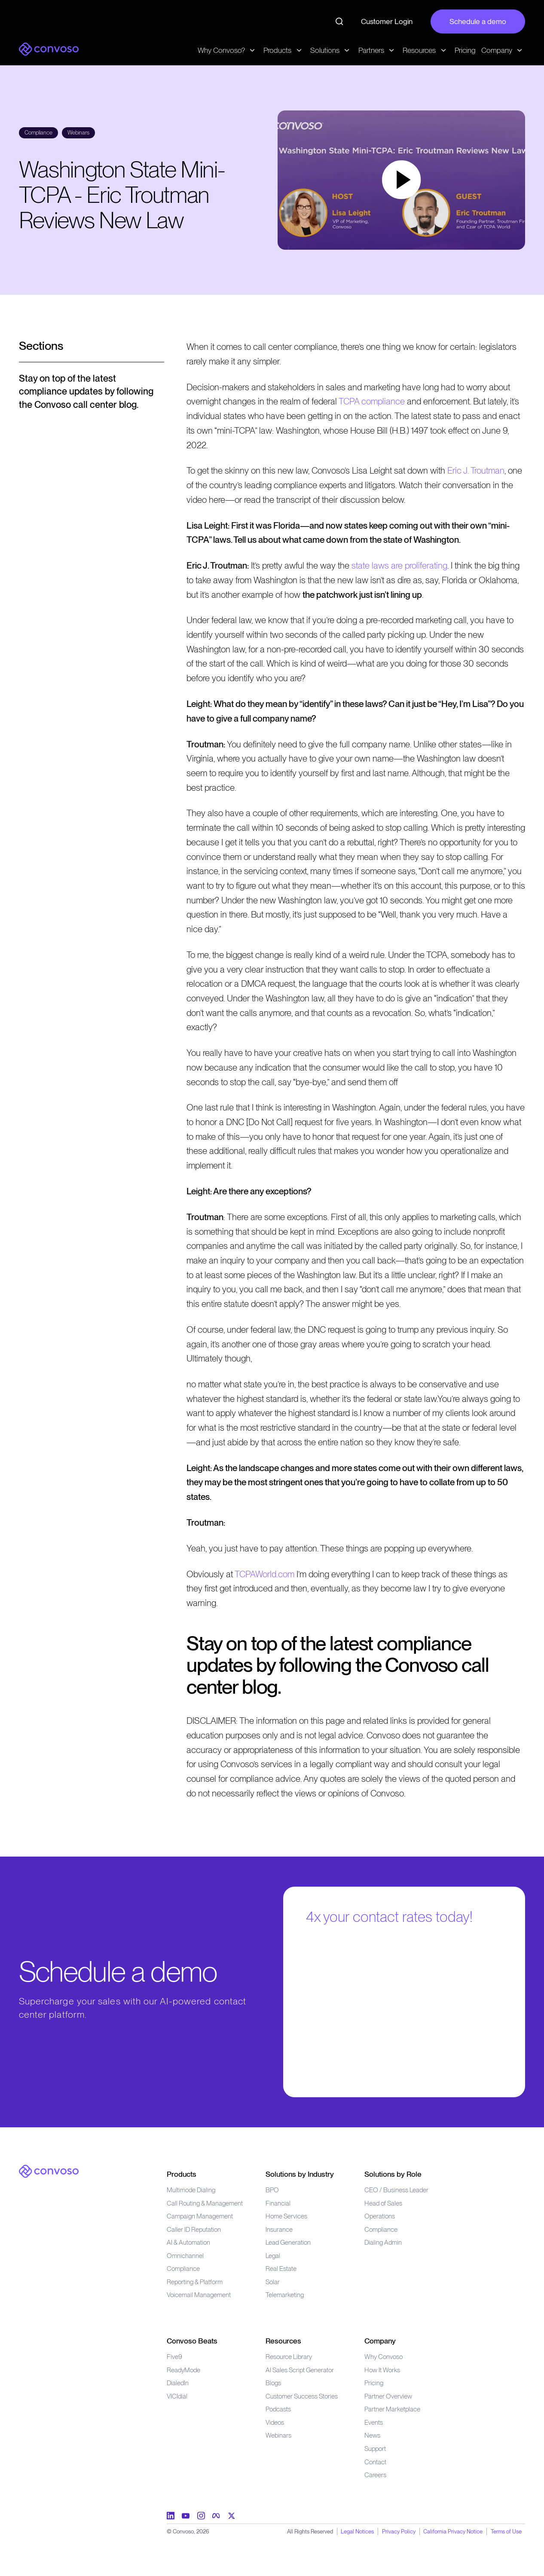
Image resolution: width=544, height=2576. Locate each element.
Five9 (174, 2357)
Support (375, 2448)
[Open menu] (91, 351)
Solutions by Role (393, 2173)
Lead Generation (288, 2242)
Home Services (286, 2216)
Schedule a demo (477, 21)
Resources (283, 2340)
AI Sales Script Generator (300, 2370)
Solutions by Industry (300, 2173)
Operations (379, 2216)
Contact (375, 2462)
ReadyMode (183, 2370)
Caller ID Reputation (194, 2229)
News (372, 2435)
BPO (272, 2190)
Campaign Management (200, 2216)
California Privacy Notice (453, 2531)
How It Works (382, 2370)
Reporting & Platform (195, 2282)
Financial (278, 2203)
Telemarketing (285, 2295)
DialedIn (178, 2383)
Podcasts (278, 2409)
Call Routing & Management (205, 2203)
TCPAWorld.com (264, 1574)
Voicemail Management (199, 2295)
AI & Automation (188, 2242)
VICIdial (177, 2396)
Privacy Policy (399, 2531)
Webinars (278, 2435)
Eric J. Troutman (475, 470)
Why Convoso (383, 2357)
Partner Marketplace (392, 2409)
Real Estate (281, 2268)
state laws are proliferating (399, 565)
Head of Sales (383, 2203)
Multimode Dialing (191, 2190)
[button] (401, 180)
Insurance (279, 2229)
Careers (375, 2475)
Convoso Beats (192, 2340)
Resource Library (289, 2357)
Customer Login (387, 21)
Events (373, 2422)
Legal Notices (357, 2531)
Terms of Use (506, 2531)
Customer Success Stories (302, 2396)
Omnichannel (185, 2256)
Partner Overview (388, 2396)
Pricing (465, 50)
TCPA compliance (372, 401)
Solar (273, 2282)
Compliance (183, 2268)
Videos (275, 2422)
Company (380, 2340)
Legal (273, 2256)
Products (181, 2173)
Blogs (273, 2383)
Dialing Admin (383, 2242)
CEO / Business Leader (396, 2190)
